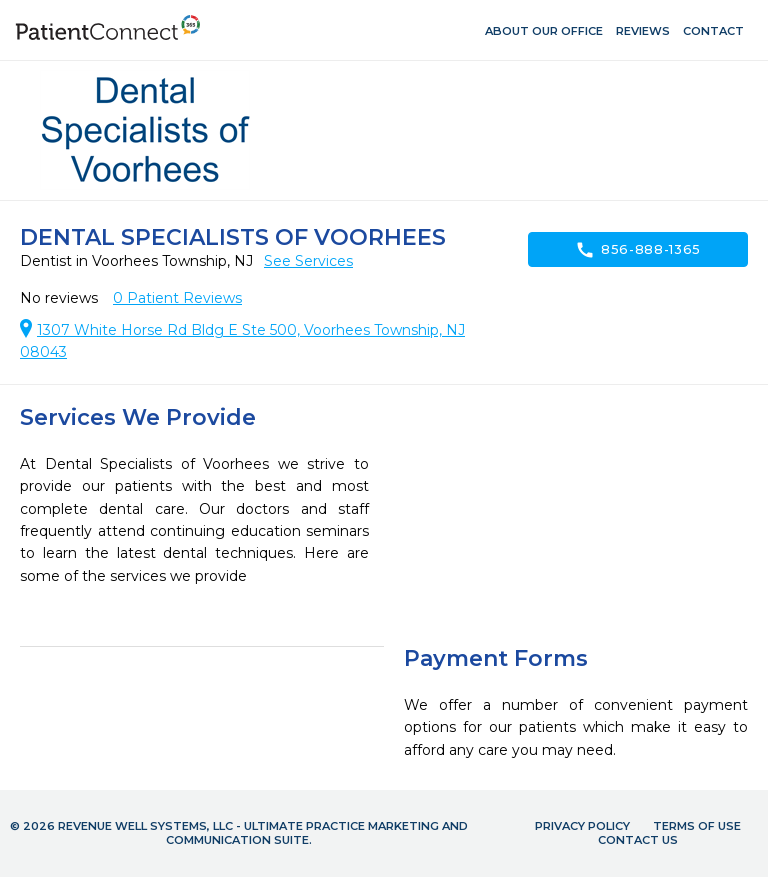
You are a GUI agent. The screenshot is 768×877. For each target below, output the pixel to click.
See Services (308, 261)
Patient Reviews (177, 298)
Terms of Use (697, 826)
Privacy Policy (582, 826)
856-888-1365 (638, 250)
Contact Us (638, 840)
